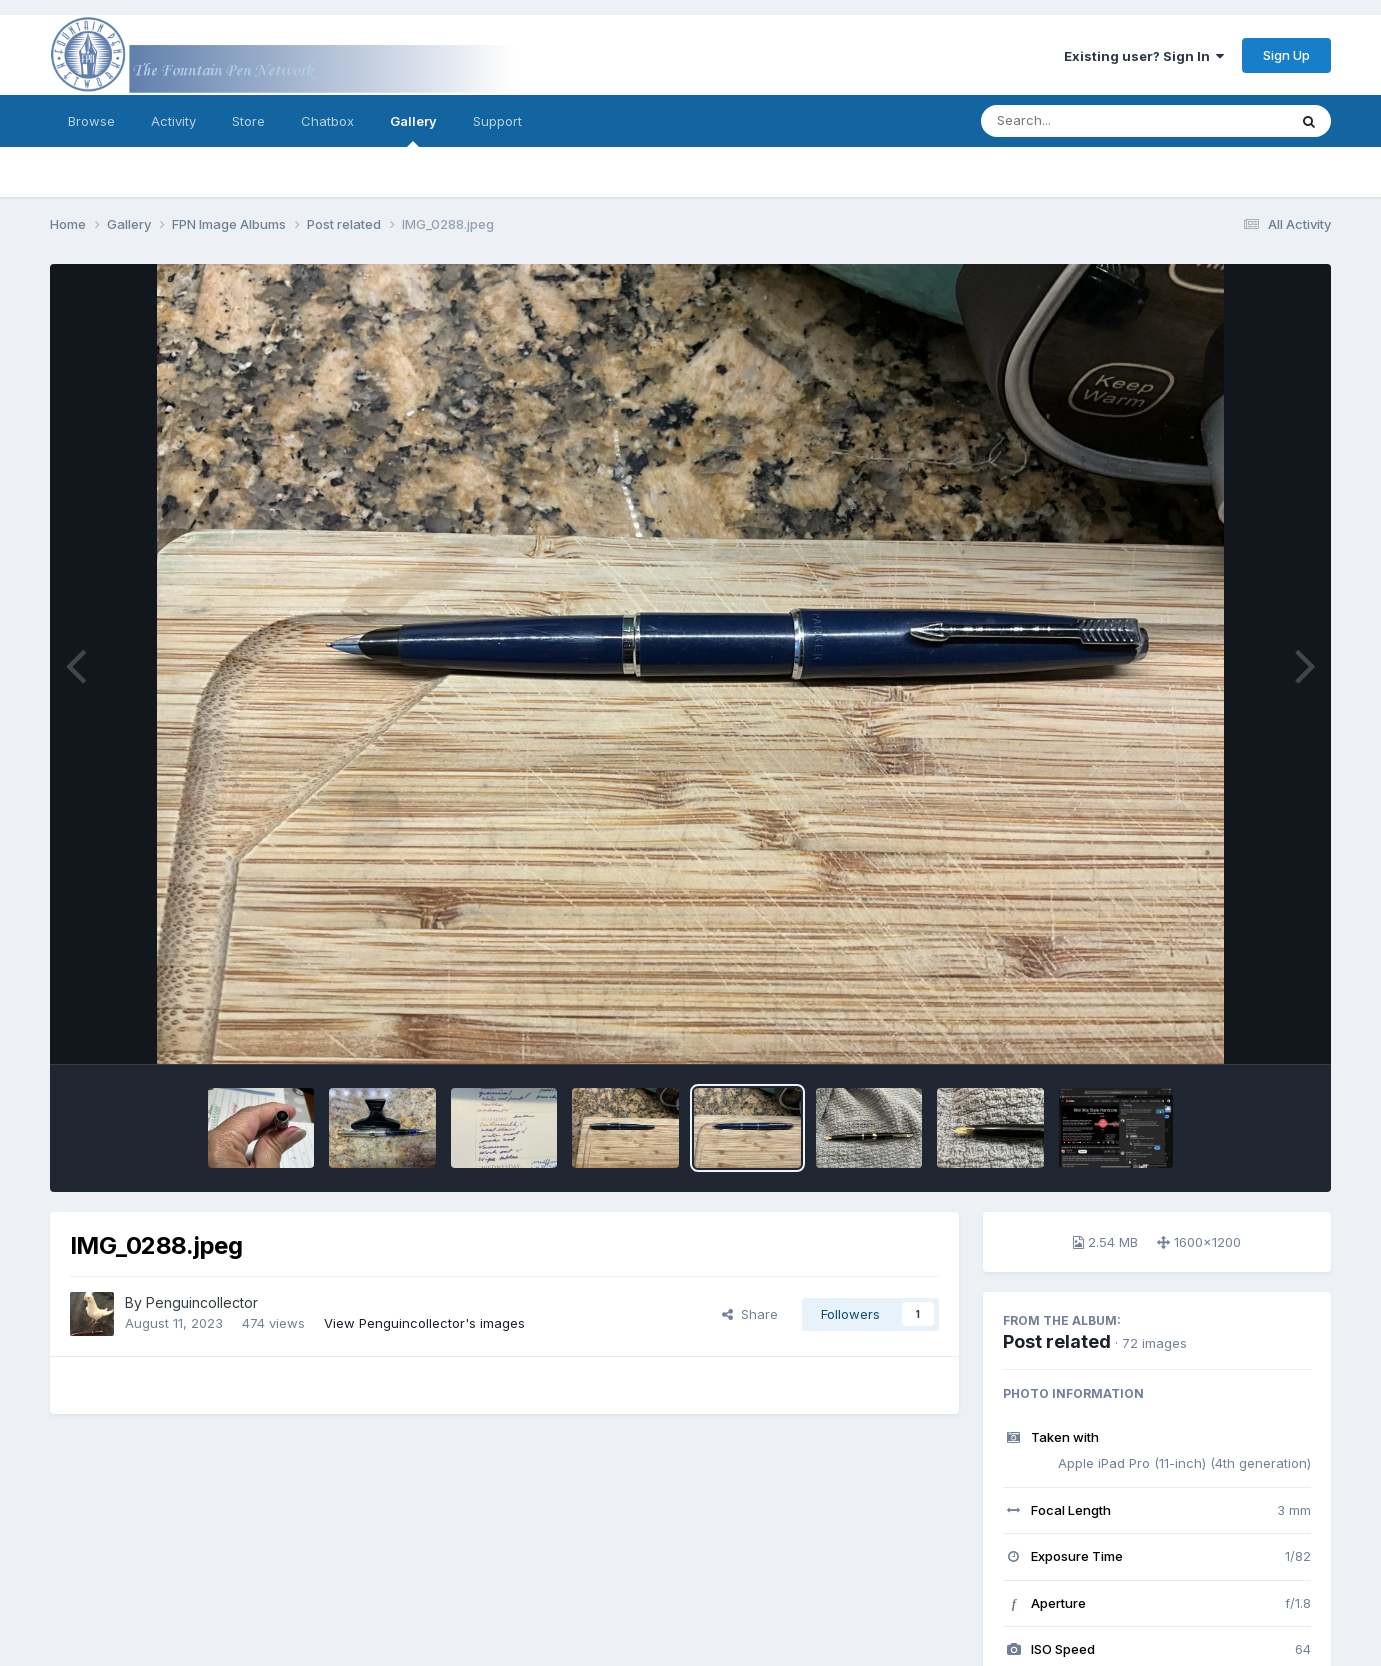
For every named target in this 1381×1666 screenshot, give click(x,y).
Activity (173, 121)
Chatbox (327, 121)
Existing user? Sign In (1144, 56)
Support (497, 121)
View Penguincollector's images (424, 1323)
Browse (91, 121)
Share (750, 1314)
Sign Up (1286, 55)
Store (248, 121)
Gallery (413, 130)
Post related (1057, 1341)
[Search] (1079, 121)
